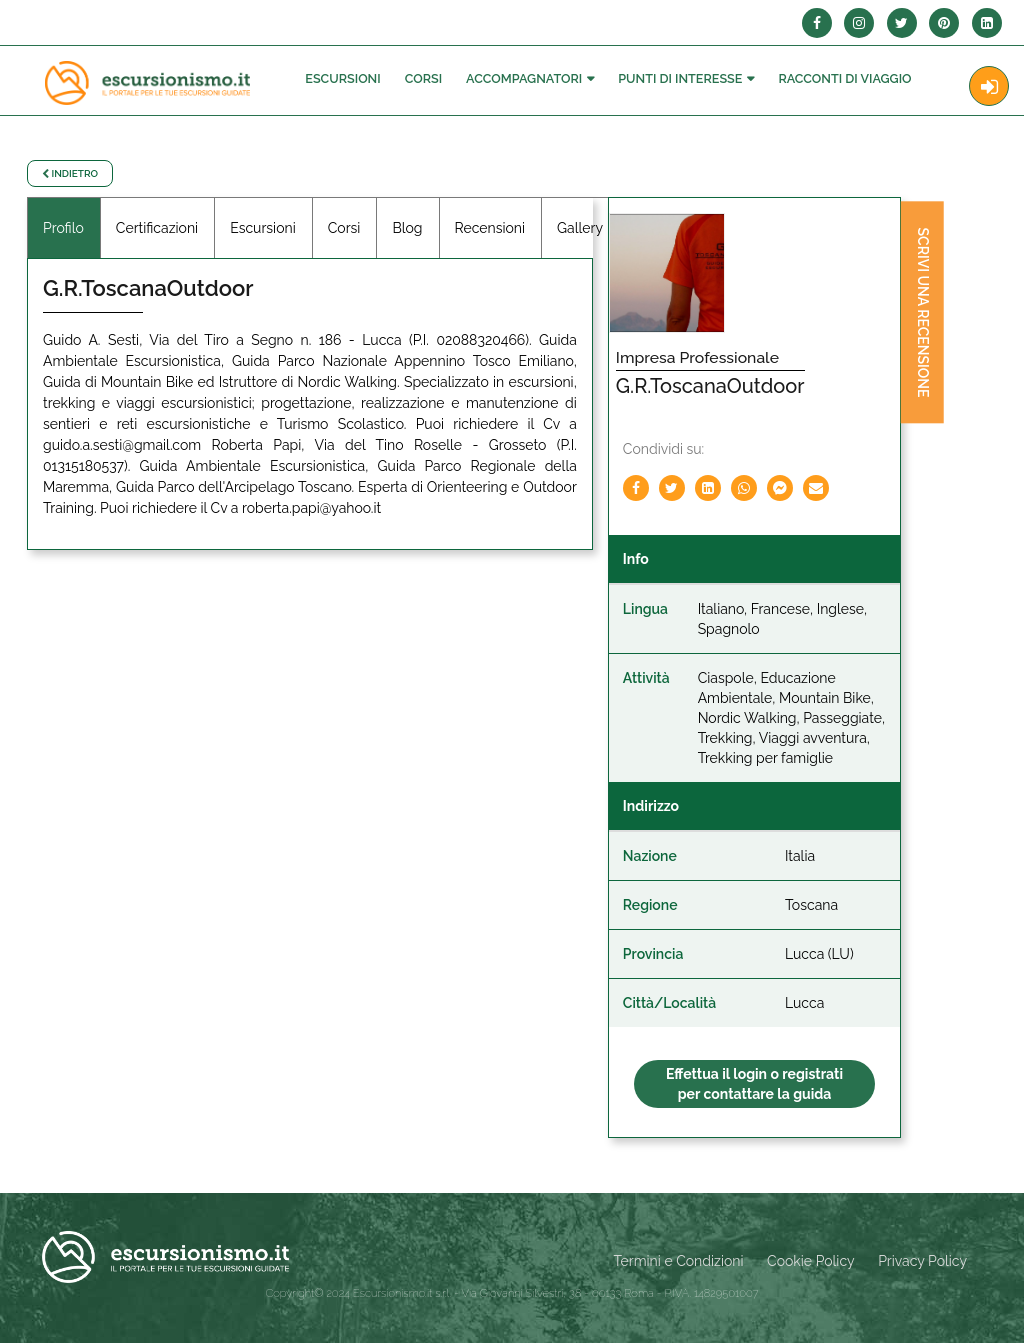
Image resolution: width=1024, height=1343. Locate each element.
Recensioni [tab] (490, 228)
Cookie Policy (810, 1261)
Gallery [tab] (580, 228)
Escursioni (342, 78)
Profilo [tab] (63, 228)
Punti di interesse (680, 78)
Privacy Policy (922, 1261)
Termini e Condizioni (679, 1261)
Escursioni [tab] (263, 228)
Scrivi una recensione (923, 313)
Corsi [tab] (344, 228)
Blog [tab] (407, 228)
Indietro (70, 173)
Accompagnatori (524, 78)
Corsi (423, 78)
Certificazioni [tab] (157, 228)
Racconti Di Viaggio (844, 78)
